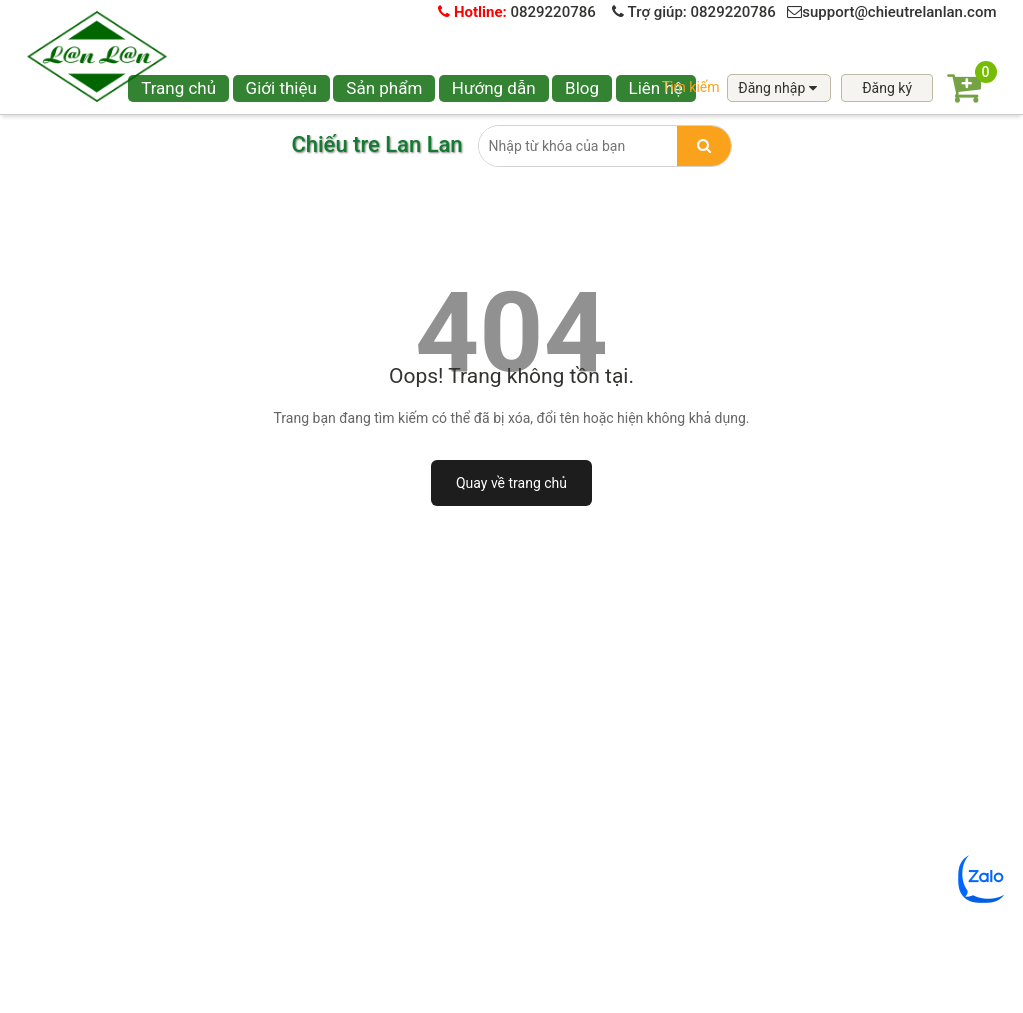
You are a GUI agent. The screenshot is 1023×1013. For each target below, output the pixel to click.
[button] (384, 88)
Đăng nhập (779, 88)
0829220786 (517, 12)
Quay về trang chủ (511, 483)
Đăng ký (887, 88)
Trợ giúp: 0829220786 (694, 12)
